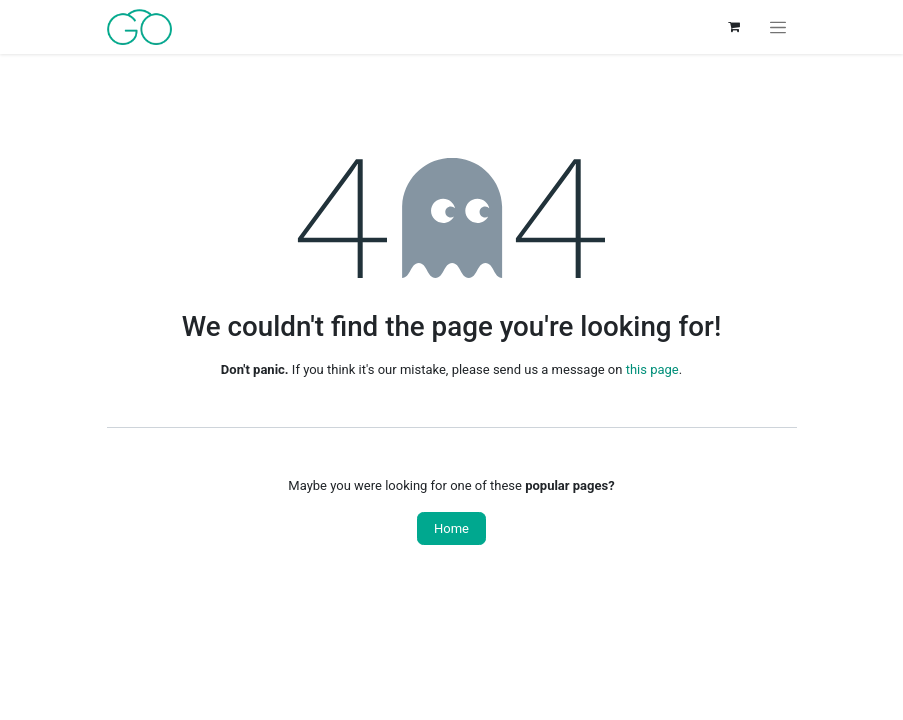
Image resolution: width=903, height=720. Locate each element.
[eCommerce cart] (734, 27)
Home (451, 528)
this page (652, 369)
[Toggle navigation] (778, 27)
